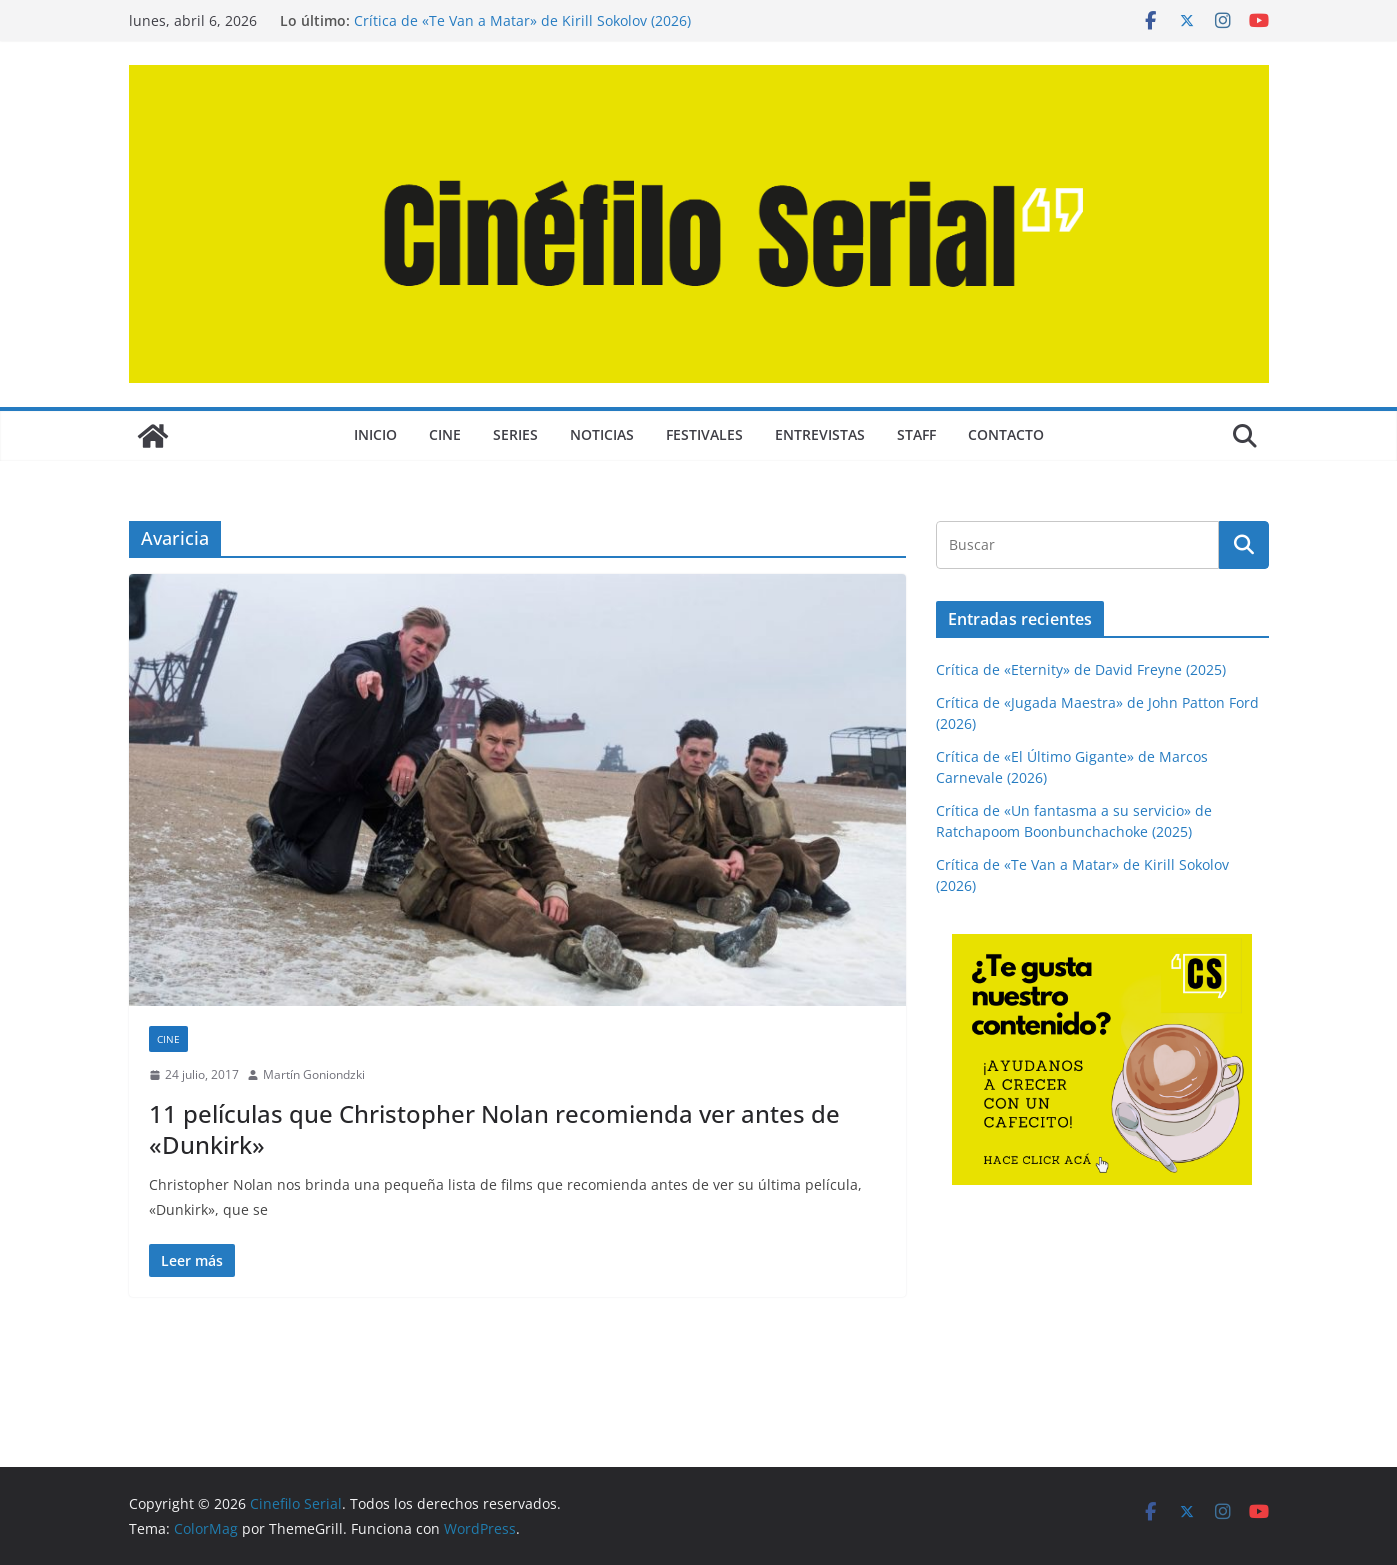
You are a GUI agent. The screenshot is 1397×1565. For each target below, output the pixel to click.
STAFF (916, 434)
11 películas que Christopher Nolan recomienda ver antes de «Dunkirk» (494, 1129)
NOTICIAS (602, 434)
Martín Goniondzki (314, 1074)
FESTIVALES (704, 434)
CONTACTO (1006, 434)
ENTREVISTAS (820, 434)
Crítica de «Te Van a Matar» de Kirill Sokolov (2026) (522, 20)
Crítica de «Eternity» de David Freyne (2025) (1081, 669)
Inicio (375, 434)
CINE (445, 434)
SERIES (515, 434)
